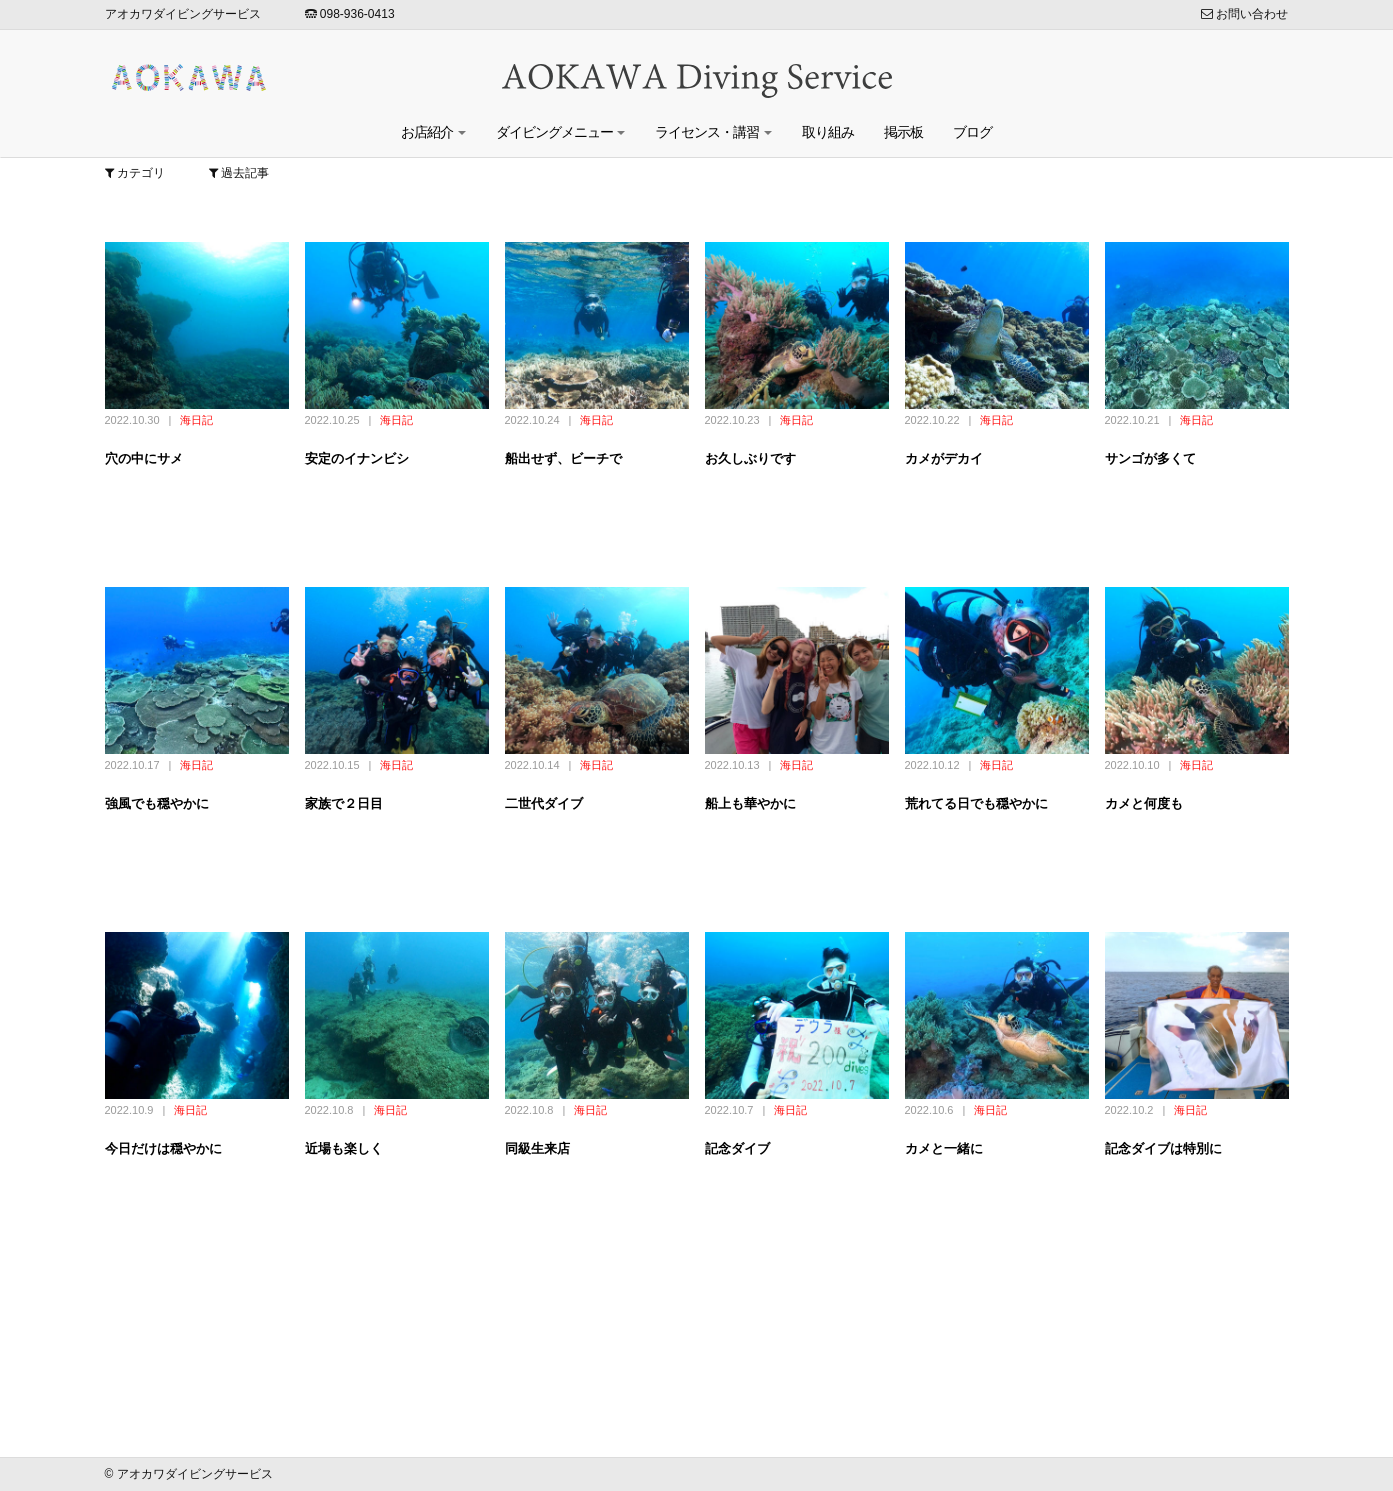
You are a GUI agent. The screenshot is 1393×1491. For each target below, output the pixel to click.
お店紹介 (433, 132)
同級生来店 (537, 1148)
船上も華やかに (750, 803)
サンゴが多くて (1150, 458)
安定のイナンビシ (357, 458)
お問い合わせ (1244, 14)
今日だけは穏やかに (163, 1148)
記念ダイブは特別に (1163, 1148)
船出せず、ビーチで (563, 458)
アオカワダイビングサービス (183, 14)
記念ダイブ (737, 1148)
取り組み (828, 132)
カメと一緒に (944, 1148)
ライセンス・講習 (713, 132)
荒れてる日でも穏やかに (976, 803)
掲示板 (903, 132)
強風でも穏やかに (157, 803)
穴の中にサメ (144, 458)
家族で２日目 (344, 803)
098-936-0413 (350, 14)
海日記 (196, 420)
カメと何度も (1144, 803)
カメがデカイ (944, 458)
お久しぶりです (750, 458)
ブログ (972, 132)
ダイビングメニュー (561, 132)
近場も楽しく (344, 1148)
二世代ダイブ (544, 803)
